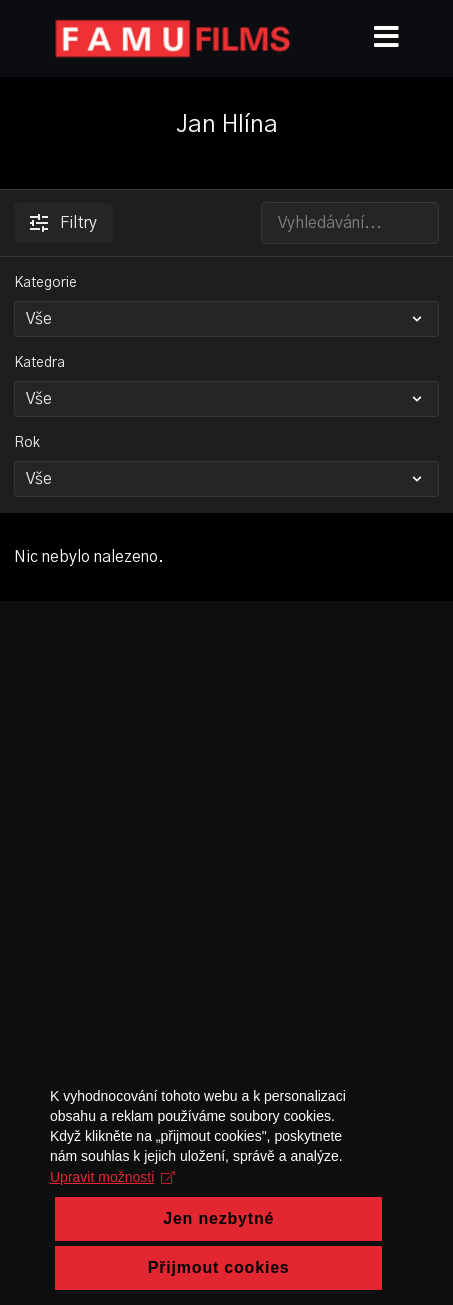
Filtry (63, 223)
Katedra (39, 363)
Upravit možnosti (112, 1211)
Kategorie (45, 283)
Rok (27, 443)
